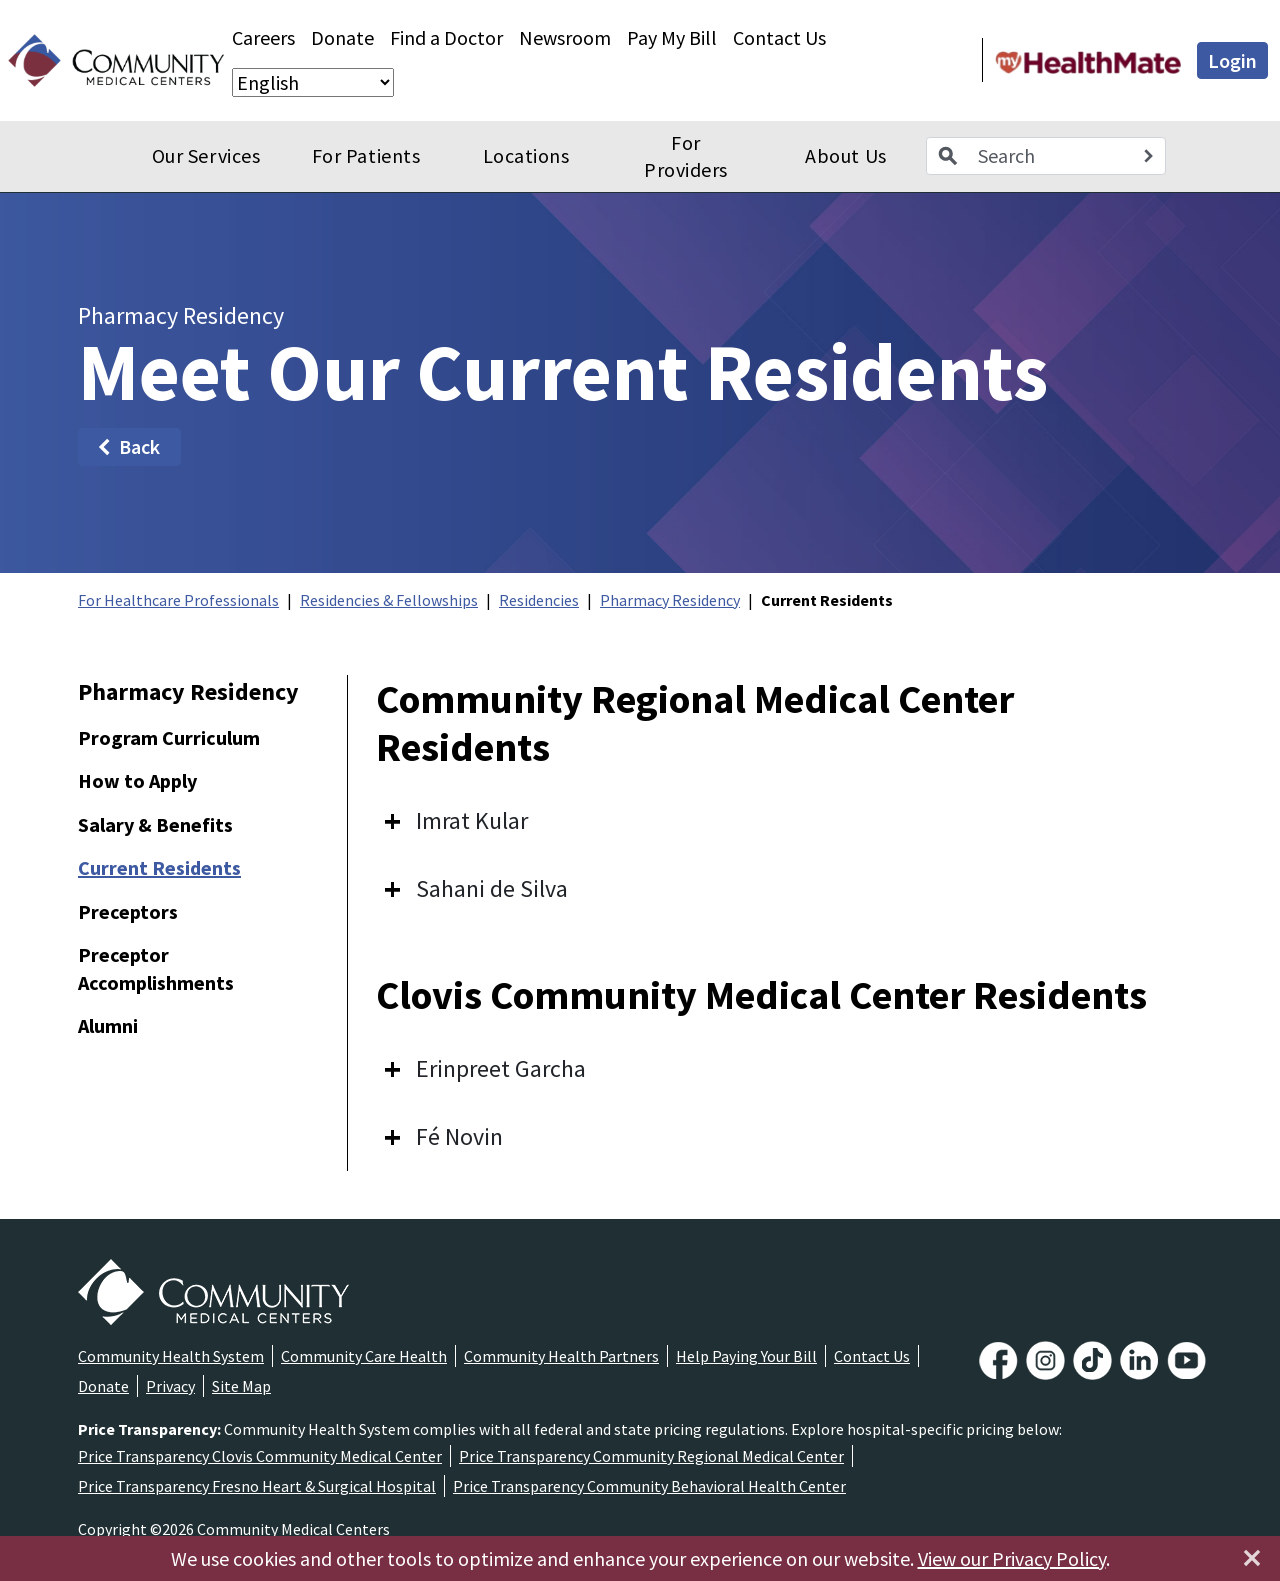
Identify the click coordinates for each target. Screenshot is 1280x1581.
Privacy (170, 1386)
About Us (845, 155)
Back (127, 446)
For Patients (366, 155)
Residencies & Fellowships (389, 600)
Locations (526, 155)
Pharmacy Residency (670, 600)
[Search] (1148, 156)
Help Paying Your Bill (746, 1356)
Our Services (206, 155)
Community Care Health (364, 1356)
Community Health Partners (561, 1356)
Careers (263, 37)
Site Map (241, 1386)
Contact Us (779, 37)
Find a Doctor (446, 37)
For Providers (686, 156)
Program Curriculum (169, 737)
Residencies (539, 600)
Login (1232, 60)
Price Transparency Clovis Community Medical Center (260, 1456)
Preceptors (128, 911)
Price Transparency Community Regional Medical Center (651, 1456)
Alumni (108, 1025)
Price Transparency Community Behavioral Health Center (649, 1486)
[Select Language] (313, 82)
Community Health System (171, 1356)
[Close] (1252, 1558)
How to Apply (137, 780)
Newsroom (565, 37)
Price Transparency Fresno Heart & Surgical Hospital (257, 1486)
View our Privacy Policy (1012, 1558)
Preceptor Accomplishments (156, 968)
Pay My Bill (672, 37)
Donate (342, 37)
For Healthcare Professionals (178, 600)
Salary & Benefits (155, 824)
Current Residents (159, 867)
